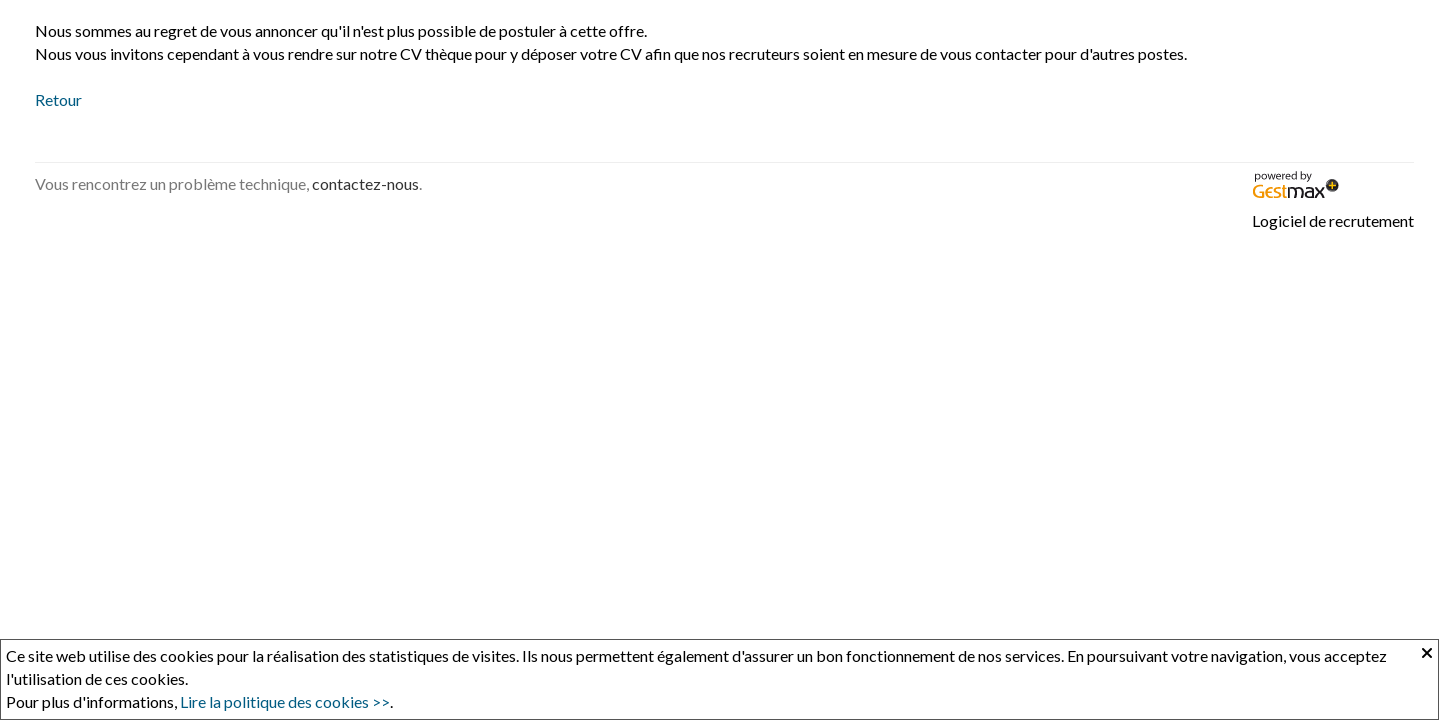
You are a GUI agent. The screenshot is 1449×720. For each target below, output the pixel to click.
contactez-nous (365, 183)
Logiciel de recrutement (1333, 220)
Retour (58, 99)
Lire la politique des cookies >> (285, 701)
